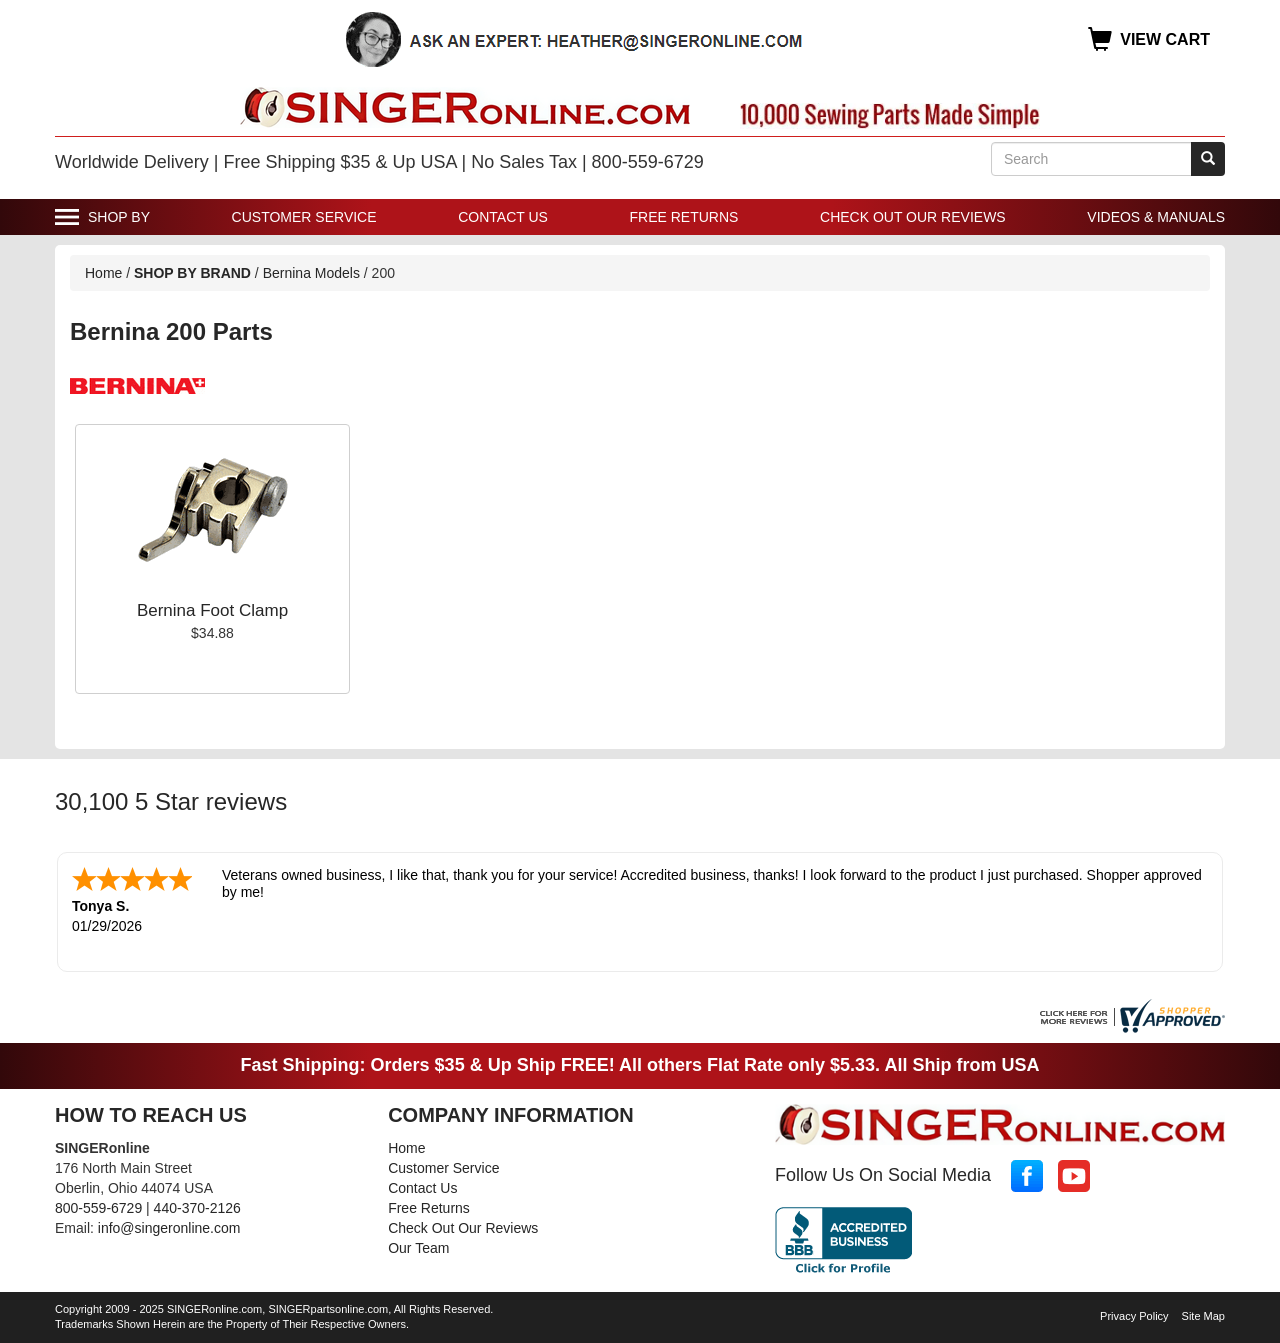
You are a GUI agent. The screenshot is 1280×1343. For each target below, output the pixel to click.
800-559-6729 (98, 1208)
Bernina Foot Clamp (212, 610)
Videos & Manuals (1156, 217)
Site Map (1203, 1316)
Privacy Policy (1134, 1316)
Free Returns (684, 217)
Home (103, 273)
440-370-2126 (197, 1208)
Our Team (418, 1248)
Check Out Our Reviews (913, 217)
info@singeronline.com (169, 1228)
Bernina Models (311, 273)
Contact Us (503, 217)
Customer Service (304, 217)
